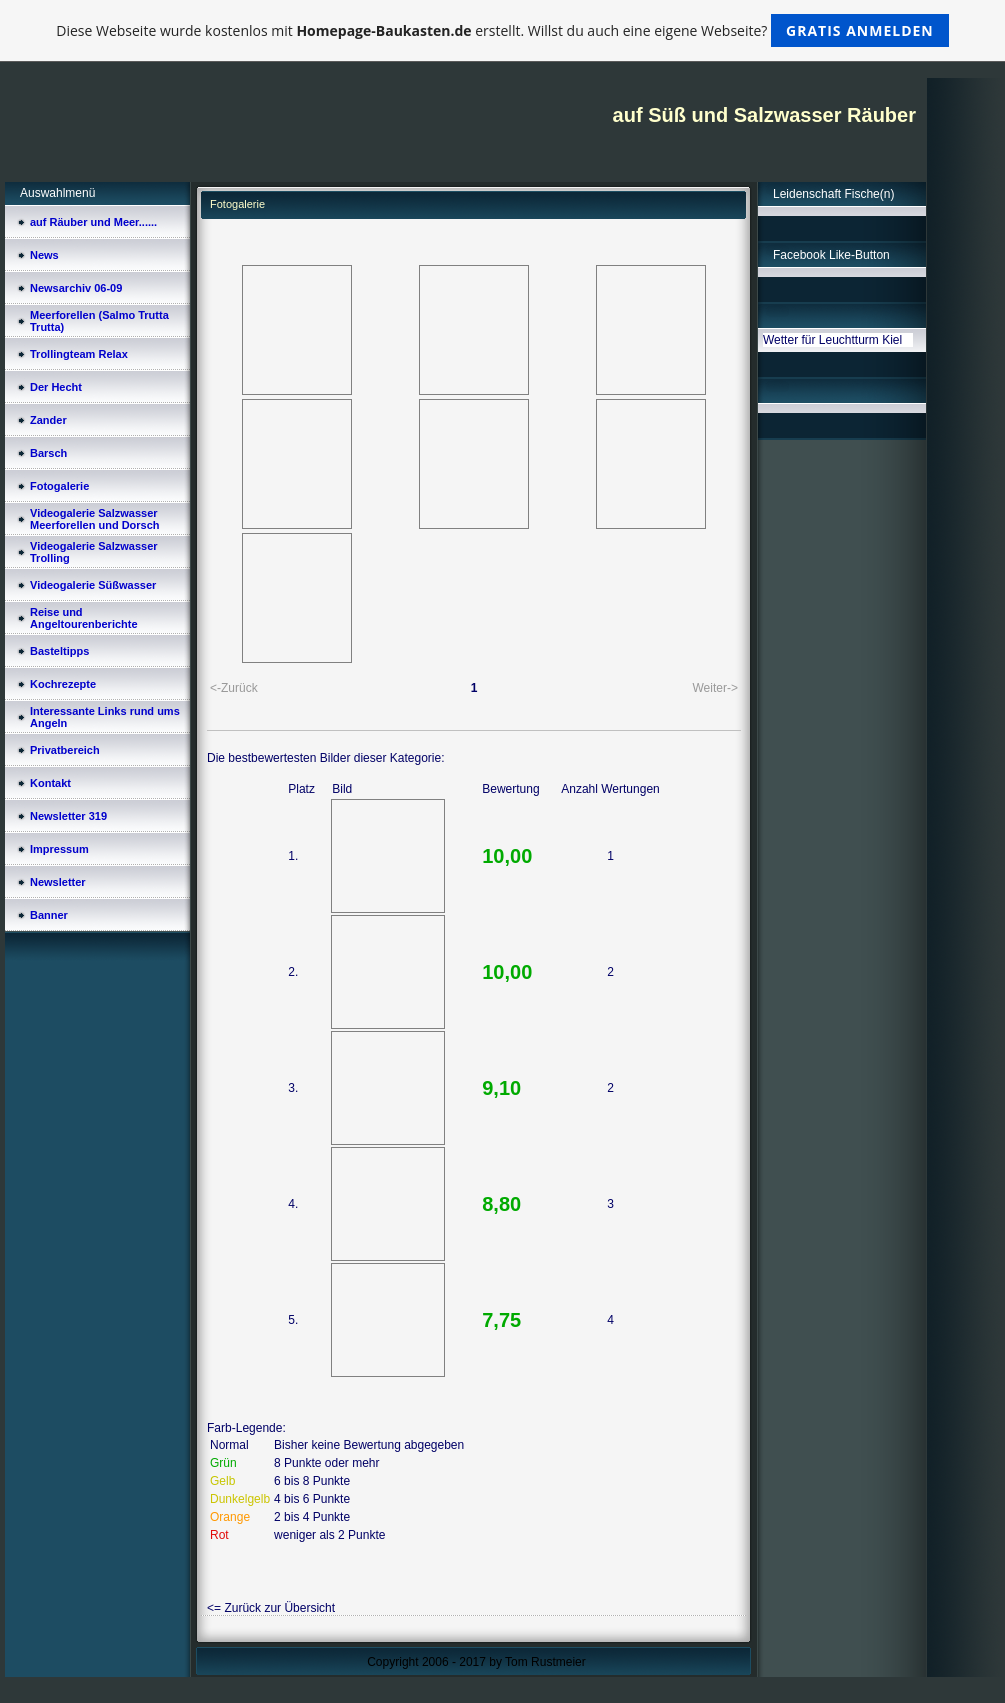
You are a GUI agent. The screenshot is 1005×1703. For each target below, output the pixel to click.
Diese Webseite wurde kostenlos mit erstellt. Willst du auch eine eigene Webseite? (502, 30)
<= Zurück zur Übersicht (271, 1608)
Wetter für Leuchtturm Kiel (832, 340)
